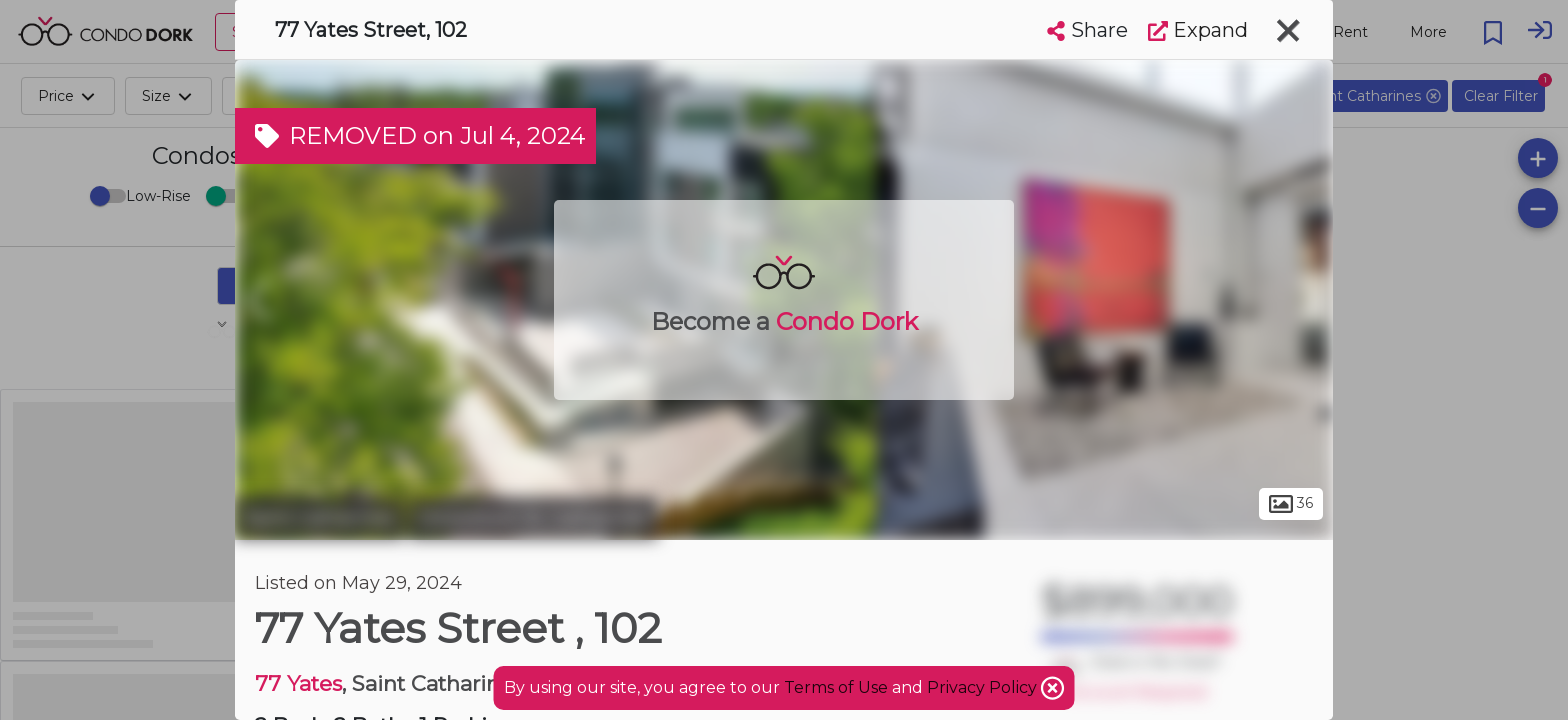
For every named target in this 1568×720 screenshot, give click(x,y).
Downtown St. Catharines (533, 518)
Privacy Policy (984, 687)
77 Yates (298, 683)
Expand (1198, 30)
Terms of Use (836, 687)
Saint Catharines (319, 518)
